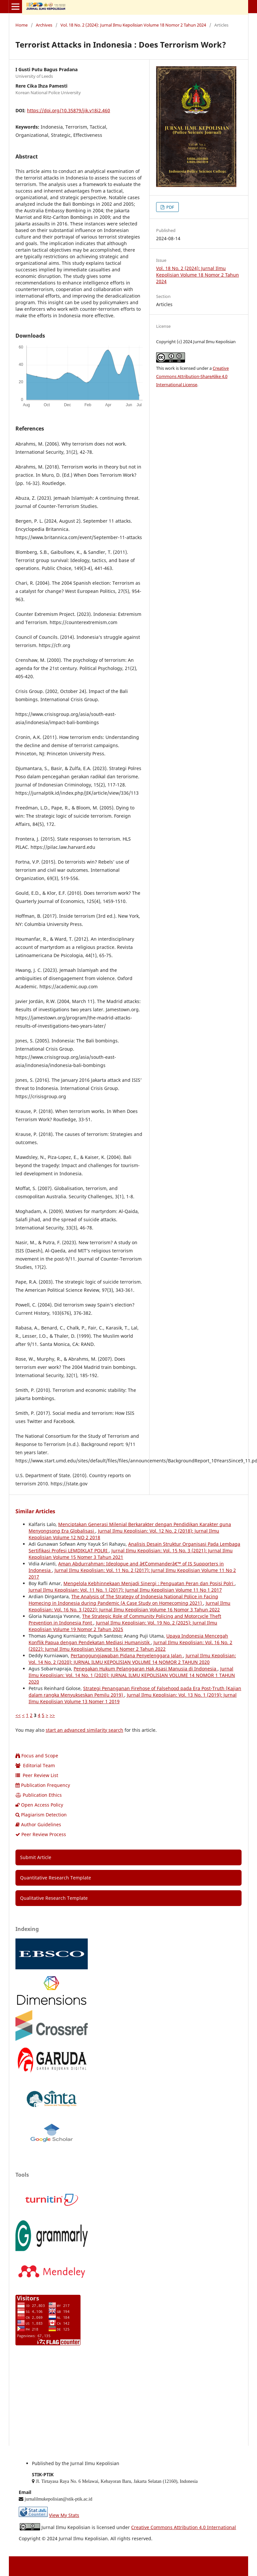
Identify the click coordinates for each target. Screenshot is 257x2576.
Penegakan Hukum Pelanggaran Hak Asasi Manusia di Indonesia (146, 1668)
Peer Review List (36, 1775)
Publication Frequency (42, 1785)
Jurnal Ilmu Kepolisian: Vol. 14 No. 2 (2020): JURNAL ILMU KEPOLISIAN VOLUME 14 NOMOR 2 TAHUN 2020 (132, 1658)
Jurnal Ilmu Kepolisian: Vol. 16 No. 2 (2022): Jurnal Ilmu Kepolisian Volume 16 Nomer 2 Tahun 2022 (130, 1645)
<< (18, 1715)
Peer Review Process (40, 1834)
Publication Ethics (38, 1795)
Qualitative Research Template (54, 1898)
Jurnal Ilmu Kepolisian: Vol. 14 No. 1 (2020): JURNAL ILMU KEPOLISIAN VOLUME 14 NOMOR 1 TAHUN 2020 (132, 1675)
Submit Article (35, 1857)
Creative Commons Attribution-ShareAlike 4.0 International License (192, 376)
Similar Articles (35, 1511)
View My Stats (64, 2515)
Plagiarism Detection (41, 1815)
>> (52, 1715)
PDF (169, 207)
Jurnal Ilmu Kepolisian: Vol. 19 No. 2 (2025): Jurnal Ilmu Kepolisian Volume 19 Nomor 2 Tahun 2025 (123, 1626)
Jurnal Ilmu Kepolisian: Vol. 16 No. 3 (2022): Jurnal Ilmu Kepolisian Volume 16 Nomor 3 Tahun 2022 (129, 1606)
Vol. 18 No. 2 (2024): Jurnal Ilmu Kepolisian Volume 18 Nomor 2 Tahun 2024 (133, 25)
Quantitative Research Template (55, 1877)
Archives (44, 25)
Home (21, 25)
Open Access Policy (39, 1805)
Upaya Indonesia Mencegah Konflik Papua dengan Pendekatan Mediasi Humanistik (128, 1639)
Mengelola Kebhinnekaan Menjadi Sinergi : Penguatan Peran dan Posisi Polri (149, 1583)
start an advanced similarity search (84, 1730)
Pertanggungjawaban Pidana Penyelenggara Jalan (127, 1655)
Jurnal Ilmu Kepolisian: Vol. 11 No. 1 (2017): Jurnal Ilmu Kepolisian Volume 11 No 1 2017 (125, 1590)
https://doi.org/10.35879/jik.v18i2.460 (68, 110)
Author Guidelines (38, 1824)
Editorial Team (35, 1765)
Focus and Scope (36, 1755)
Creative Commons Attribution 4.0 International (183, 2527)
